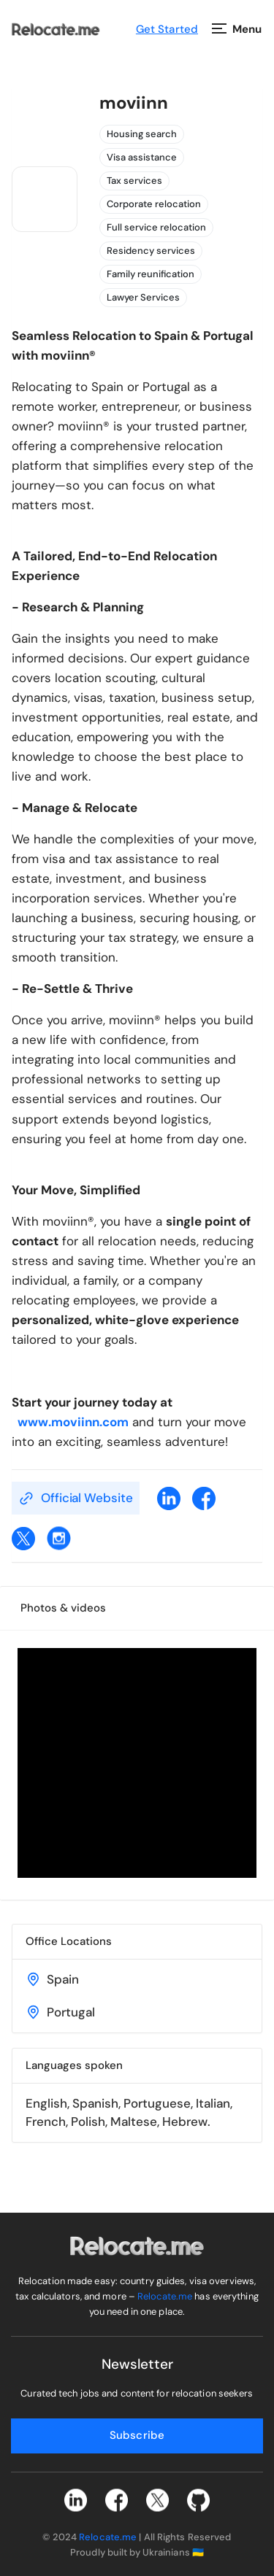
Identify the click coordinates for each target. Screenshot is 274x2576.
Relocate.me (164, 2296)
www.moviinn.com (70, 1422)
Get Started (167, 29)
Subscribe (137, 2435)
